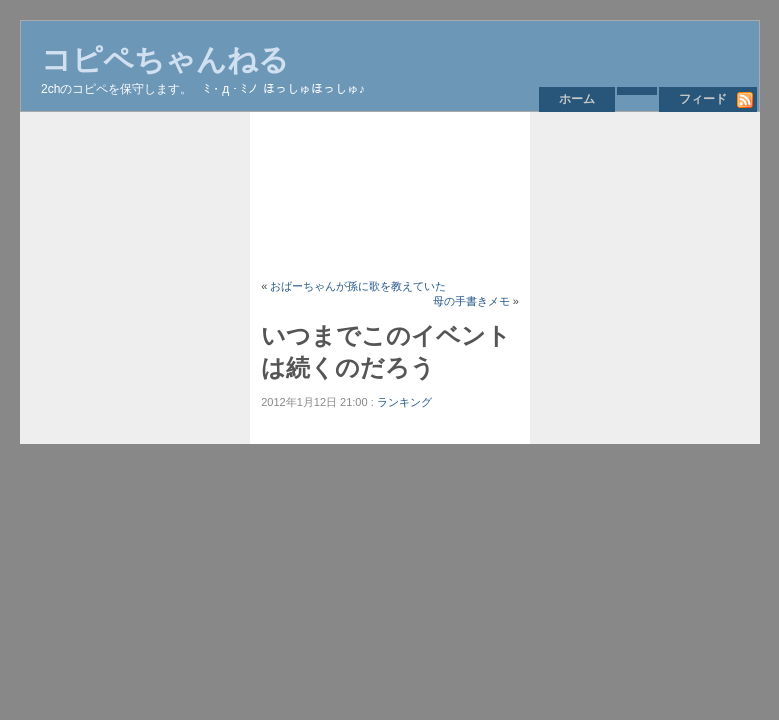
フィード (703, 99)
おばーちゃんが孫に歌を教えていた (358, 286)
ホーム (577, 99)
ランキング (404, 402)
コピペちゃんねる (165, 59)
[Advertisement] (390, 194)
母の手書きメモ (471, 301)
